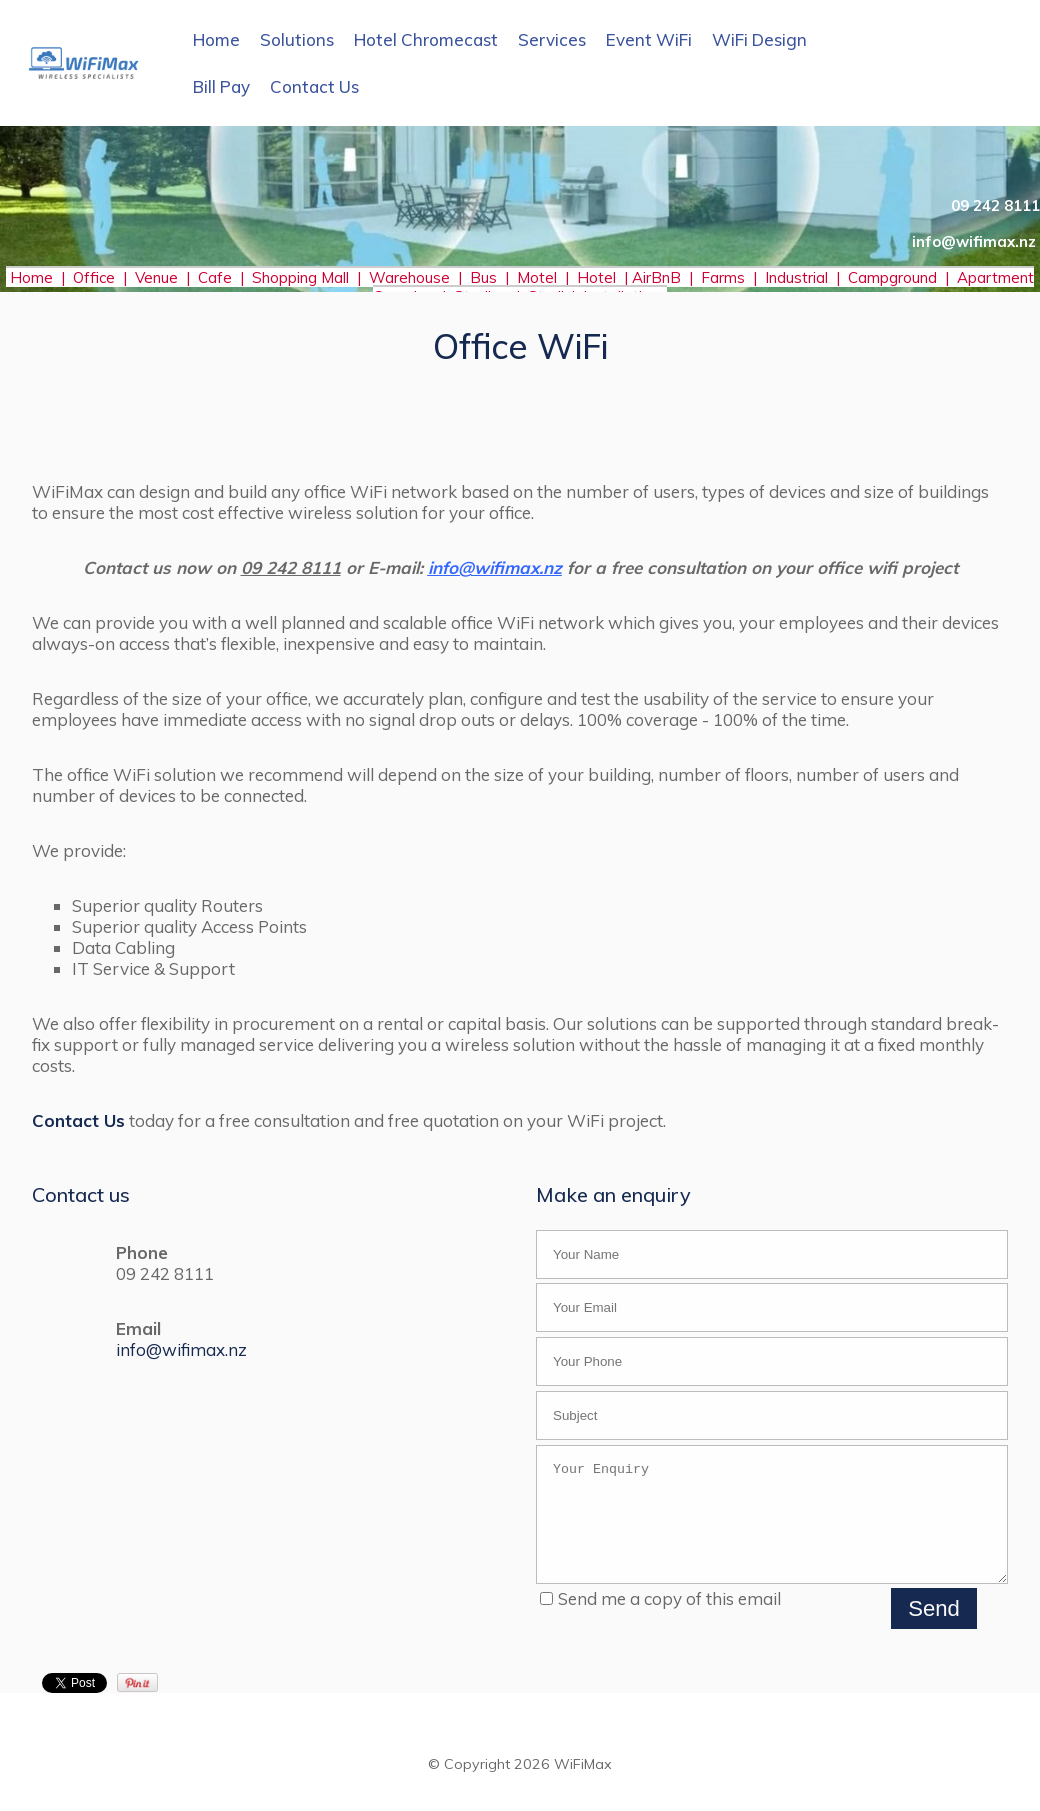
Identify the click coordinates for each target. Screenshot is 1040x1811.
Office (98, 277)
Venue (156, 277)
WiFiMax (583, 1785)
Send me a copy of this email (660, 1619)
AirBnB (658, 277)
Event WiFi (649, 39)
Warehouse (409, 277)
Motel (537, 277)
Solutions (297, 39)
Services (552, 39)
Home (216, 39)
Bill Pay (221, 86)
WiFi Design (759, 39)
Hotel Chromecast (426, 39)
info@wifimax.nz (181, 1349)
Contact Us (314, 86)
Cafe (215, 277)
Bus (483, 277)
